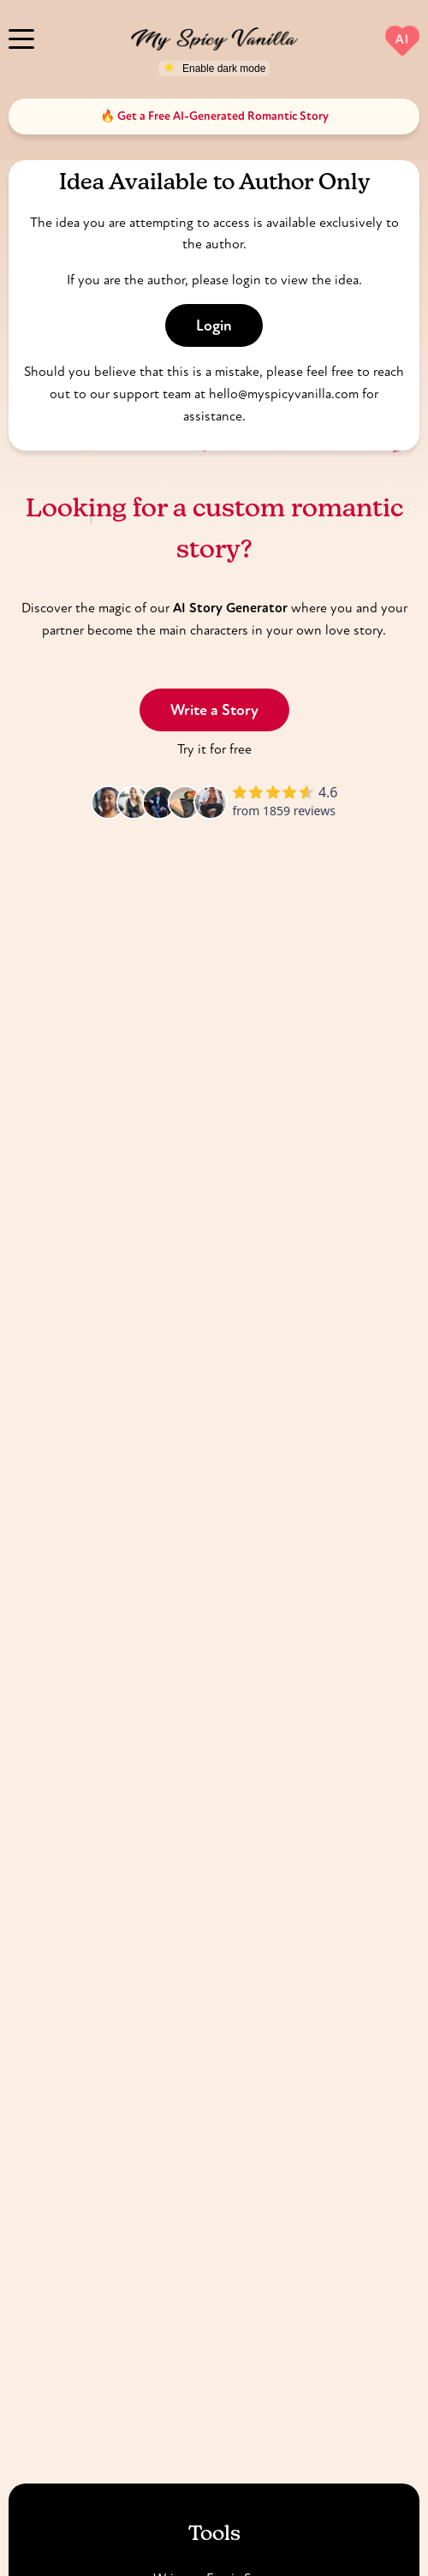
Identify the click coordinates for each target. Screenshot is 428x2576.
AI (402, 39)
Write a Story (214, 710)
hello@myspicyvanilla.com (284, 393)
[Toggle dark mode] (214, 68)
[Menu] (21, 37)
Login (214, 325)
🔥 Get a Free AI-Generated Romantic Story (214, 116)
